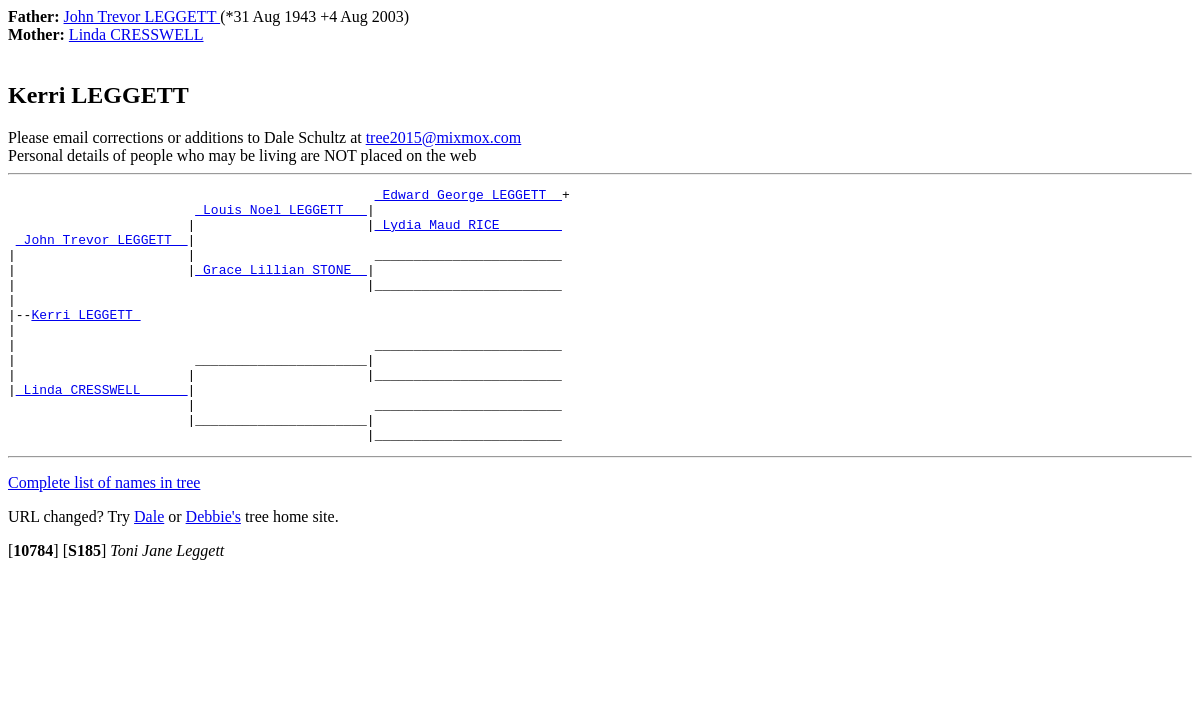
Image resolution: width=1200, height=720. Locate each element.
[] (33, 601)
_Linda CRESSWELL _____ (102, 431)
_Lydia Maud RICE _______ (468, 233)
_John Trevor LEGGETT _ (102, 251)
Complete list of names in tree (104, 533)
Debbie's (213, 567)
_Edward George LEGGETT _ (468, 197)
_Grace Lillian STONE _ (281, 287)
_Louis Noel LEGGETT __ (281, 215)
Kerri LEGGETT (85, 341)
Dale (149, 567)
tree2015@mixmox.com (444, 137)
